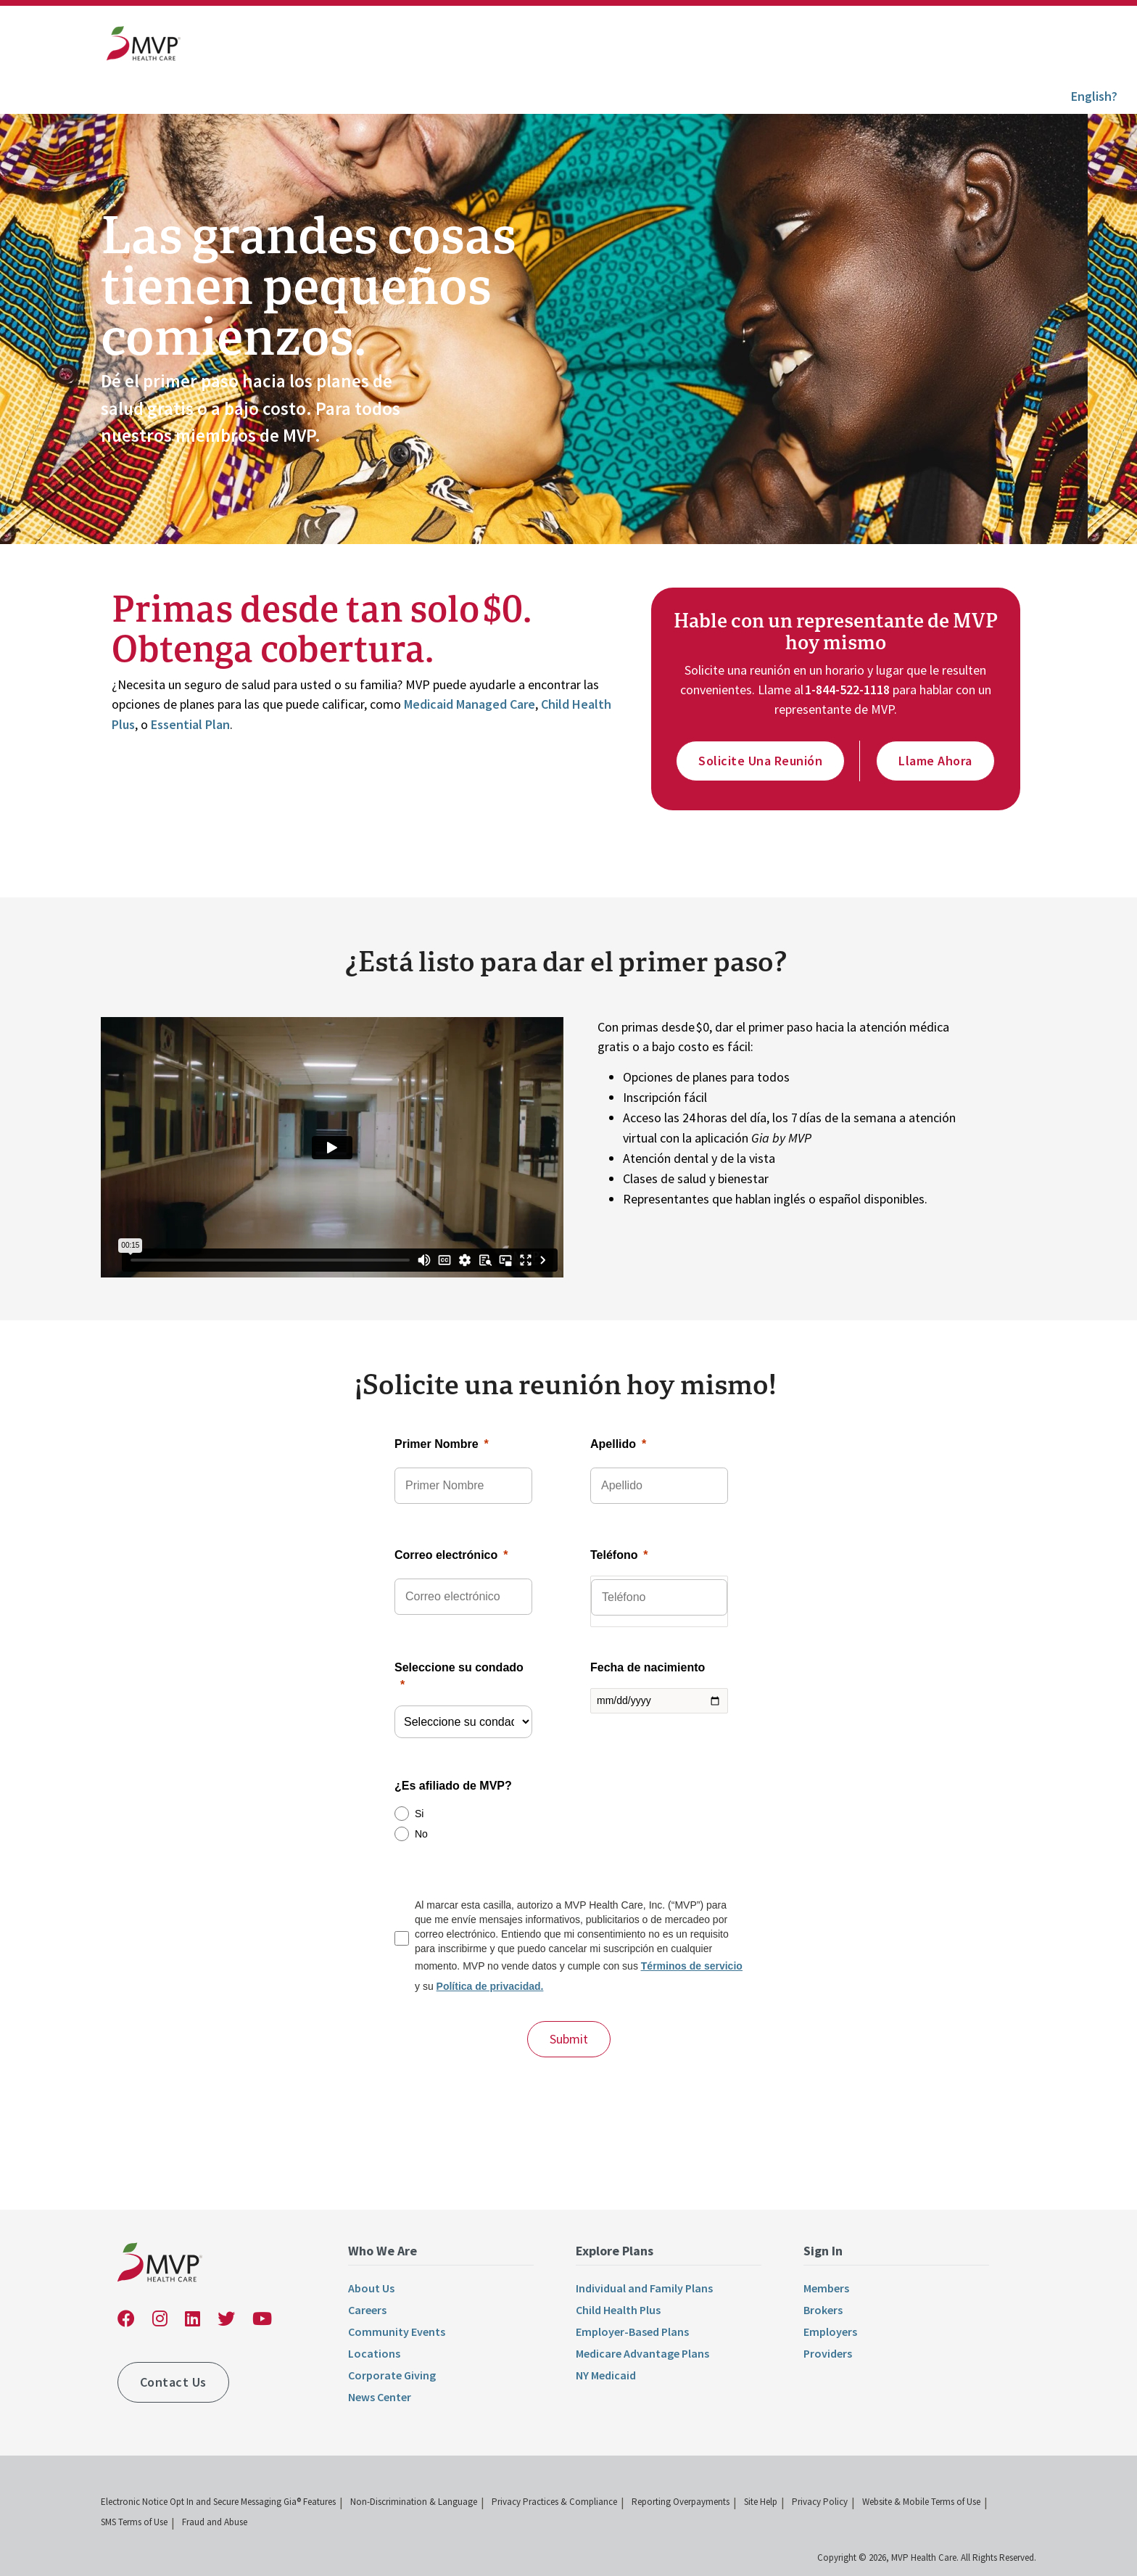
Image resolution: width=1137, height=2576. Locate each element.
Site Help (760, 2501)
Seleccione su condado (459, 1667)
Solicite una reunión (760, 760)
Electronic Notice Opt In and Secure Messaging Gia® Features (218, 2501)
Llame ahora (935, 760)
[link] (144, 46)
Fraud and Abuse (214, 2522)
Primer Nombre (436, 1444)
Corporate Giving (392, 2375)
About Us (371, 2288)
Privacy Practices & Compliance (554, 2501)
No (421, 1834)
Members (826, 2288)
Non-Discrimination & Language (413, 2501)
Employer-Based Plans (632, 2331)
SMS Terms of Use (134, 2522)
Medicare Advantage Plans (642, 2353)
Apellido (613, 1444)
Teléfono (613, 1555)
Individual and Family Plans (644, 2288)
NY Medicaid (606, 2375)
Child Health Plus (618, 2310)
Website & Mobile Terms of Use (921, 2501)
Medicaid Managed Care (469, 704)
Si (419, 1813)
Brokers (823, 2310)
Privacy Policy (820, 2501)
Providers (827, 2353)
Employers (830, 2331)
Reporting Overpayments (680, 2501)
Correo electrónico (445, 1555)
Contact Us (173, 2382)
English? (1094, 96)
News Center (379, 2397)
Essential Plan (190, 724)
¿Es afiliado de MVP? (453, 1785)
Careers (367, 2310)
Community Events (396, 2331)
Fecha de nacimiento (647, 1667)
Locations (374, 2353)
